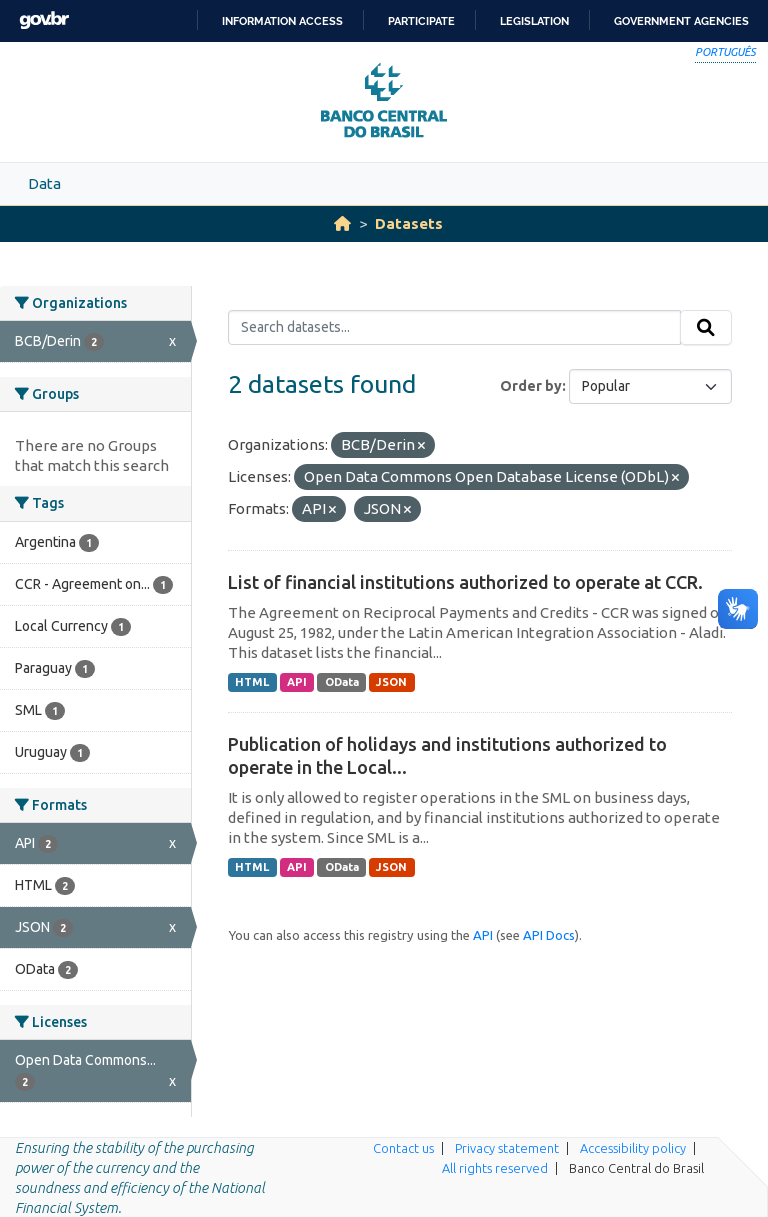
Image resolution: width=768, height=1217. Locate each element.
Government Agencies (681, 21)
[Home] (342, 223)
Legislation (534, 21)
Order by (531, 386)
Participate (421, 21)
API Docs (549, 935)
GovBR (44, 20)
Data (44, 183)
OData (342, 682)
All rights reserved (495, 1168)
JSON (391, 682)
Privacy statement (507, 1148)
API (297, 682)
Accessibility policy (633, 1148)
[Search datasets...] (454, 328)
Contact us (403, 1148)
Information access (282, 21)
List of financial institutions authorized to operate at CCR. (465, 582)
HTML (252, 682)
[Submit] (706, 328)
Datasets (409, 223)
